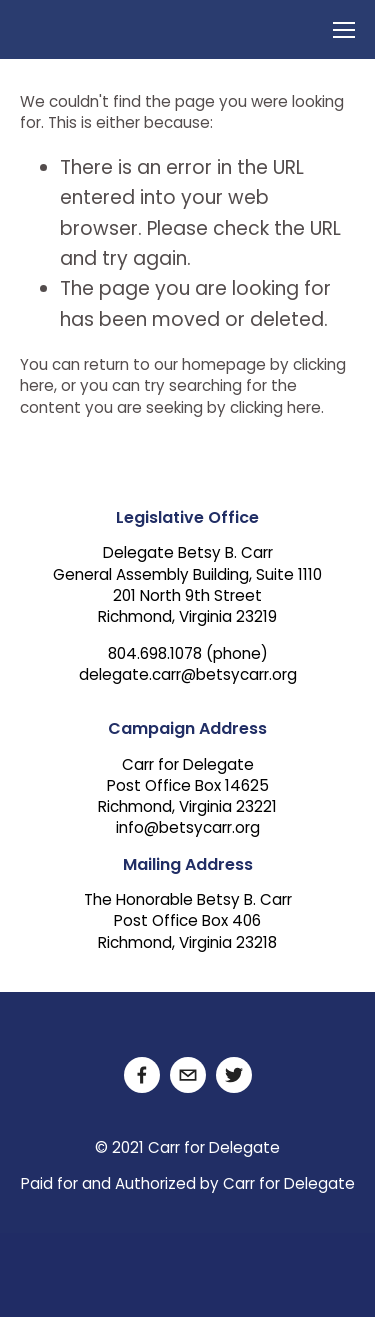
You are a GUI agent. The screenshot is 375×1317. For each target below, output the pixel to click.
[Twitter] (234, 1075)
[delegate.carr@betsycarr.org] (188, 1075)
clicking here (275, 409)
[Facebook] (142, 1075)
